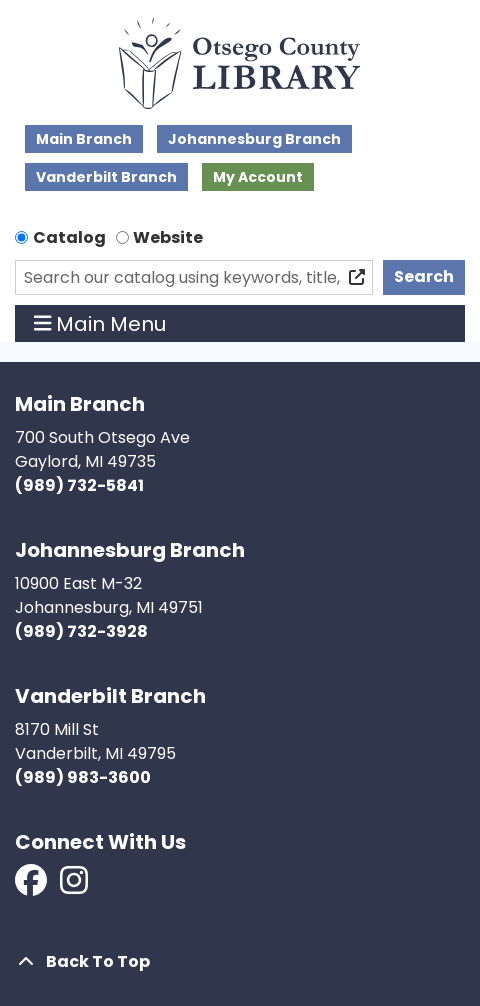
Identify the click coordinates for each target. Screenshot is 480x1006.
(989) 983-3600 (83, 777)
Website (168, 237)
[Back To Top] (240, 962)
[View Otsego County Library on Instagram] (74, 886)
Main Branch (84, 139)
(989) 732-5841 (79, 485)
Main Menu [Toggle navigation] (100, 324)
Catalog (69, 237)
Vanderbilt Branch (106, 177)
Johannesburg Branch (254, 139)
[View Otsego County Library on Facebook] (32, 886)
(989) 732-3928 (81, 631)
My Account (258, 177)
